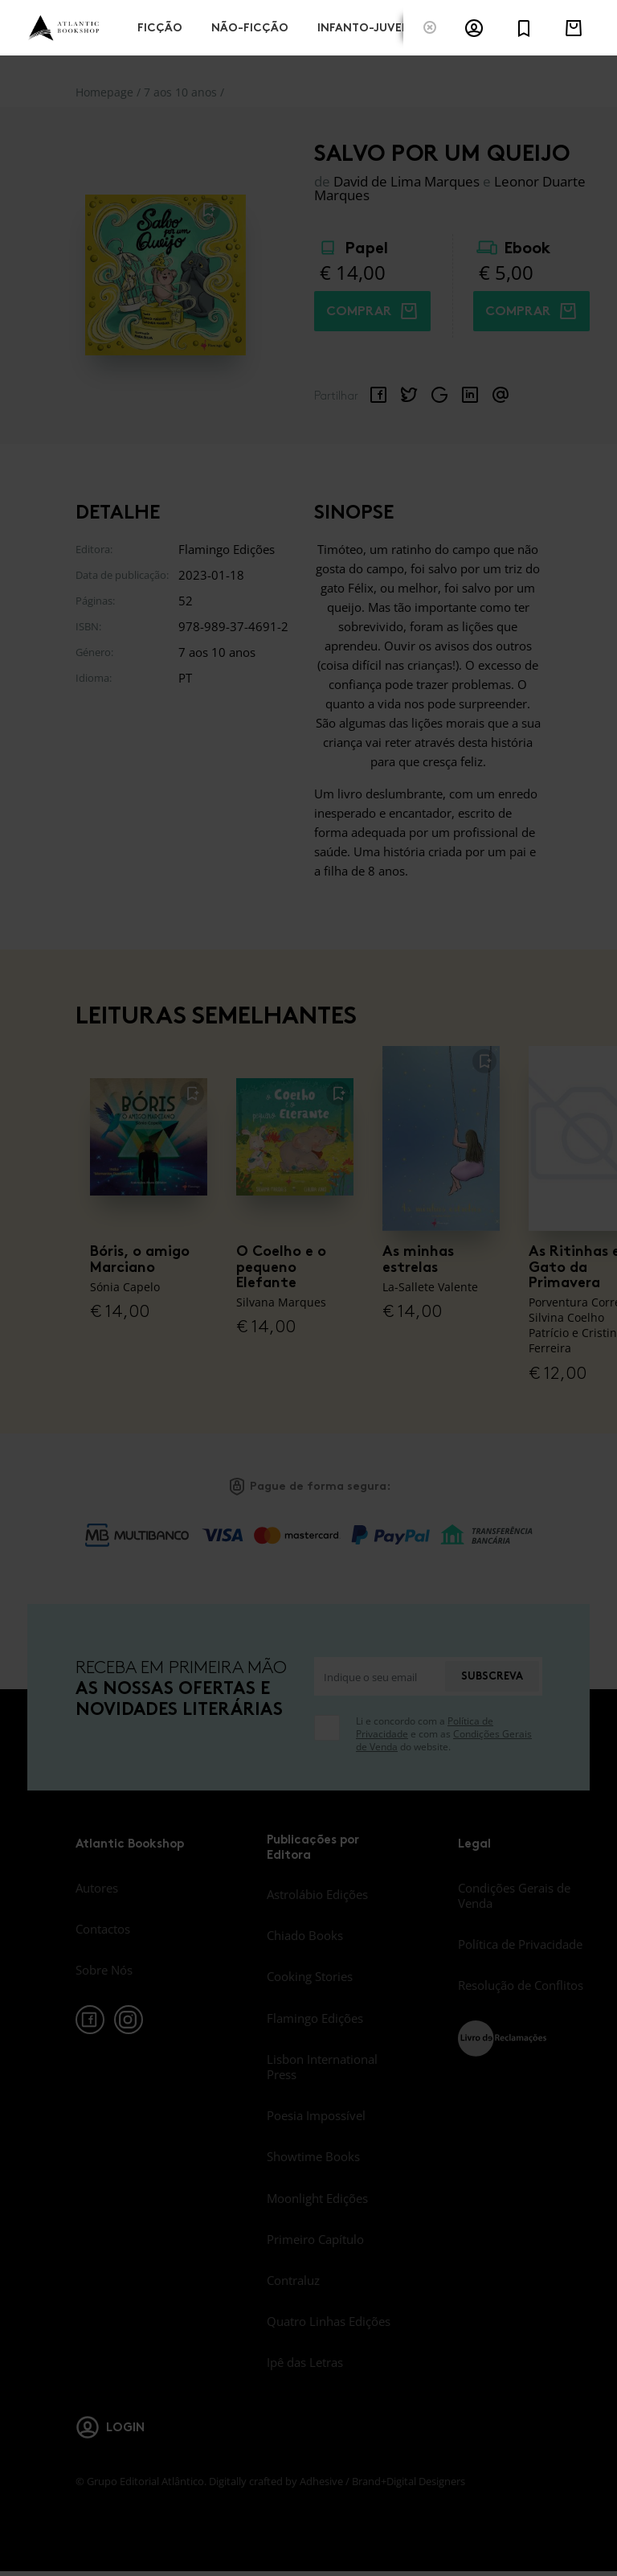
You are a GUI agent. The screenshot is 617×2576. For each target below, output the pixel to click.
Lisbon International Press (322, 2066)
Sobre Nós (104, 1970)
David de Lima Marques (406, 181)
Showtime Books (313, 2156)
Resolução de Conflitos (520, 1985)
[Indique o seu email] (379, 1676)
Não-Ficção (249, 26)
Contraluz (293, 2280)
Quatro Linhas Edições (328, 2321)
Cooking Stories (310, 1976)
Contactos (103, 1929)
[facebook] (90, 2019)
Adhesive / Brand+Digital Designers (382, 2481)
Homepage (104, 92)
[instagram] (128, 2019)
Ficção (159, 26)
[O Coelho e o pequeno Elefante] (294, 1137)
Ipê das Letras (305, 2362)
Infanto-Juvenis (368, 26)
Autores (97, 1888)
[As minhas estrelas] (441, 1137)
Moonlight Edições (317, 2198)
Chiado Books (305, 1935)
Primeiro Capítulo (315, 2239)
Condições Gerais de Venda (514, 1895)
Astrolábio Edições (317, 1894)
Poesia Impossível (316, 2115)
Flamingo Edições (315, 2018)
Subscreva (492, 1676)
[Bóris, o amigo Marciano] (148, 1137)
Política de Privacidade (520, 1944)
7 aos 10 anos (180, 92)
